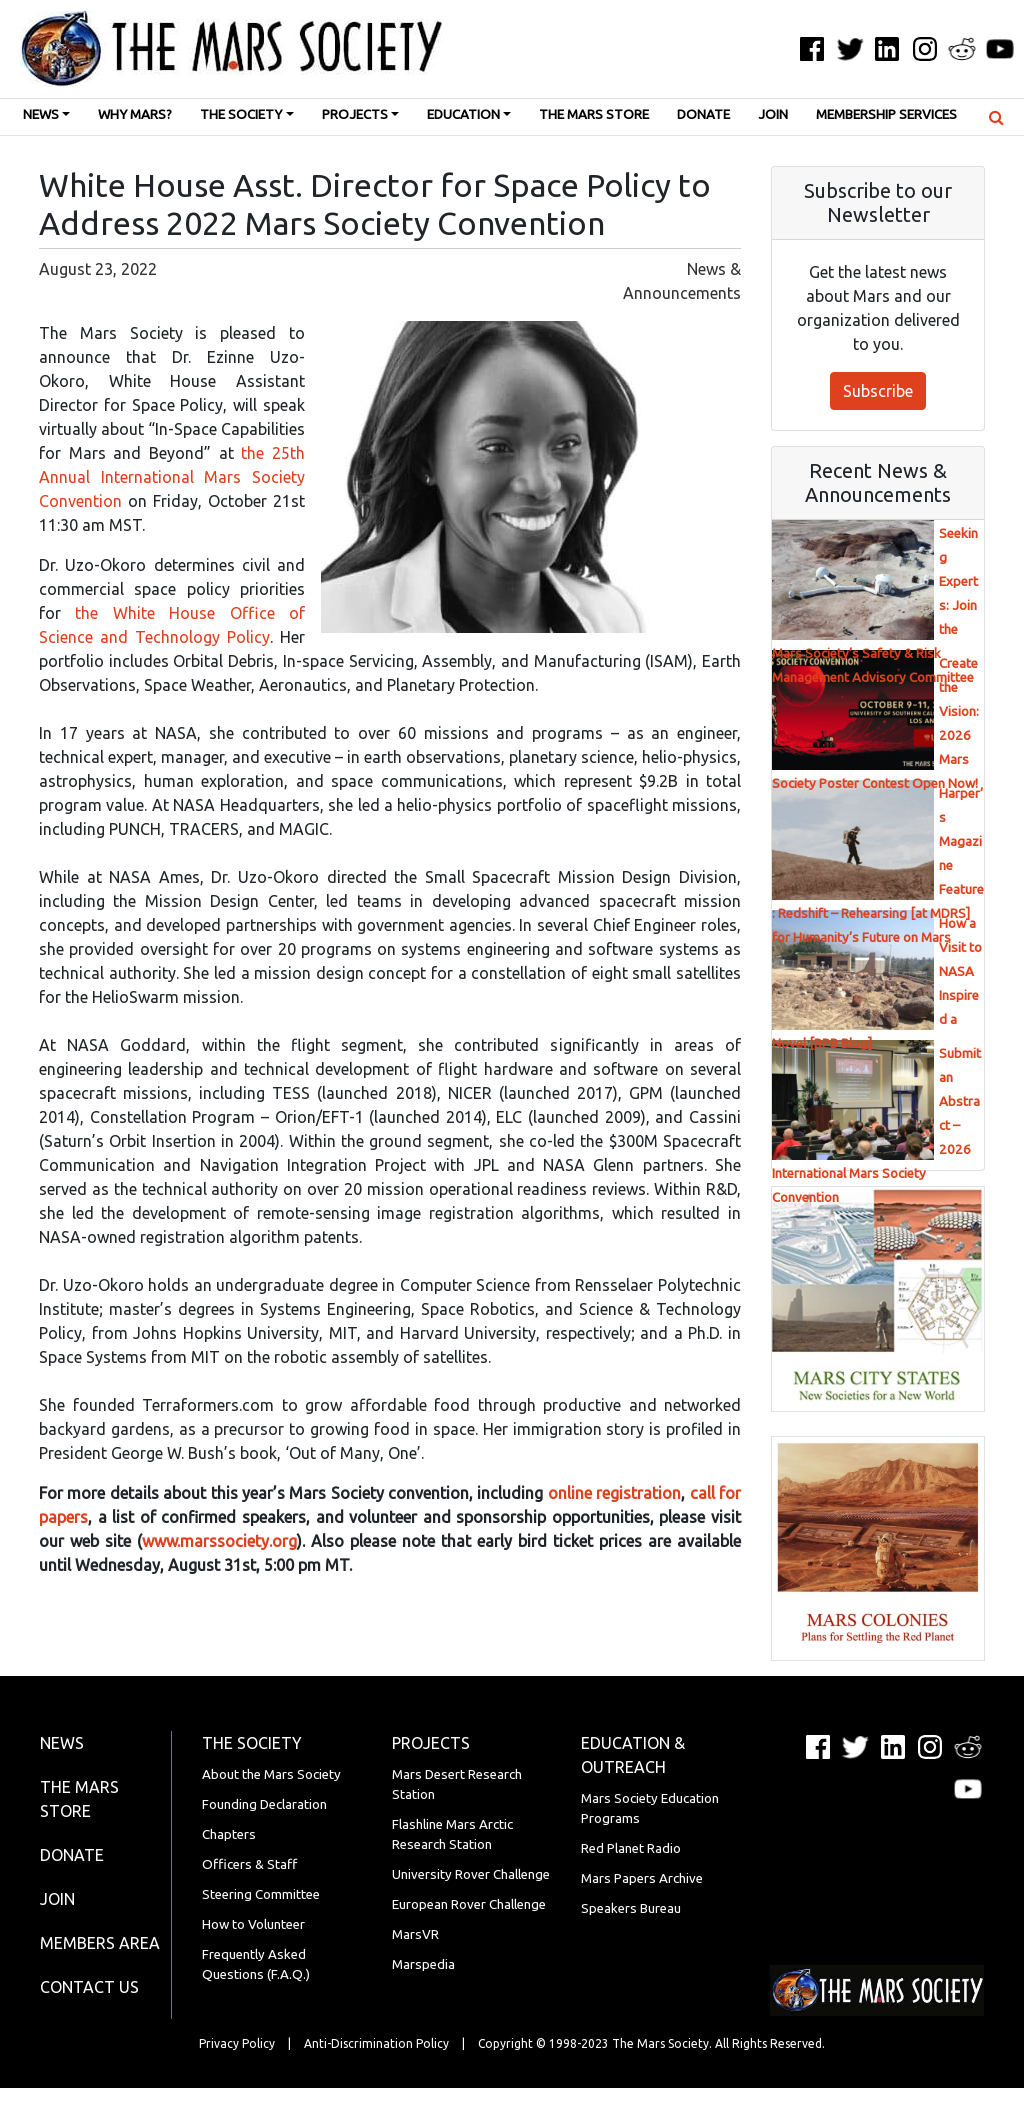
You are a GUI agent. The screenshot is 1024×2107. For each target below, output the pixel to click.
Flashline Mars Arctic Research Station (452, 1834)
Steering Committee (261, 1894)
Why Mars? (135, 114)
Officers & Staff (249, 1864)
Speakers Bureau (631, 1908)
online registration (614, 1493)
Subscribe (878, 391)
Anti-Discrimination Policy (376, 2043)
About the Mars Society (271, 1774)
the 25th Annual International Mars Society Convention (172, 477)
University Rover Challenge (471, 1874)
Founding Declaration (264, 1804)
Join (773, 114)
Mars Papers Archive (642, 1878)
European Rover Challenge (469, 1904)
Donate (703, 114)
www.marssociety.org (219, 1541)
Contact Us (89, 1987)
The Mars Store (594, 114)
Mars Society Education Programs (650, 1808)
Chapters (229, 1834)
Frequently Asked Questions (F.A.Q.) (256, 1964)
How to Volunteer (253, 1924)
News (41, 114)
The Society (241, 114)
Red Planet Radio (631, 1848)
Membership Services (886, 114)
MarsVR (415, 1934)
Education (463, 114)
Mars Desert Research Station (457, 1784)
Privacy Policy (237, 2043)
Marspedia (423, 1964)
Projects (355, 114)
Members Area (100, 1943)
